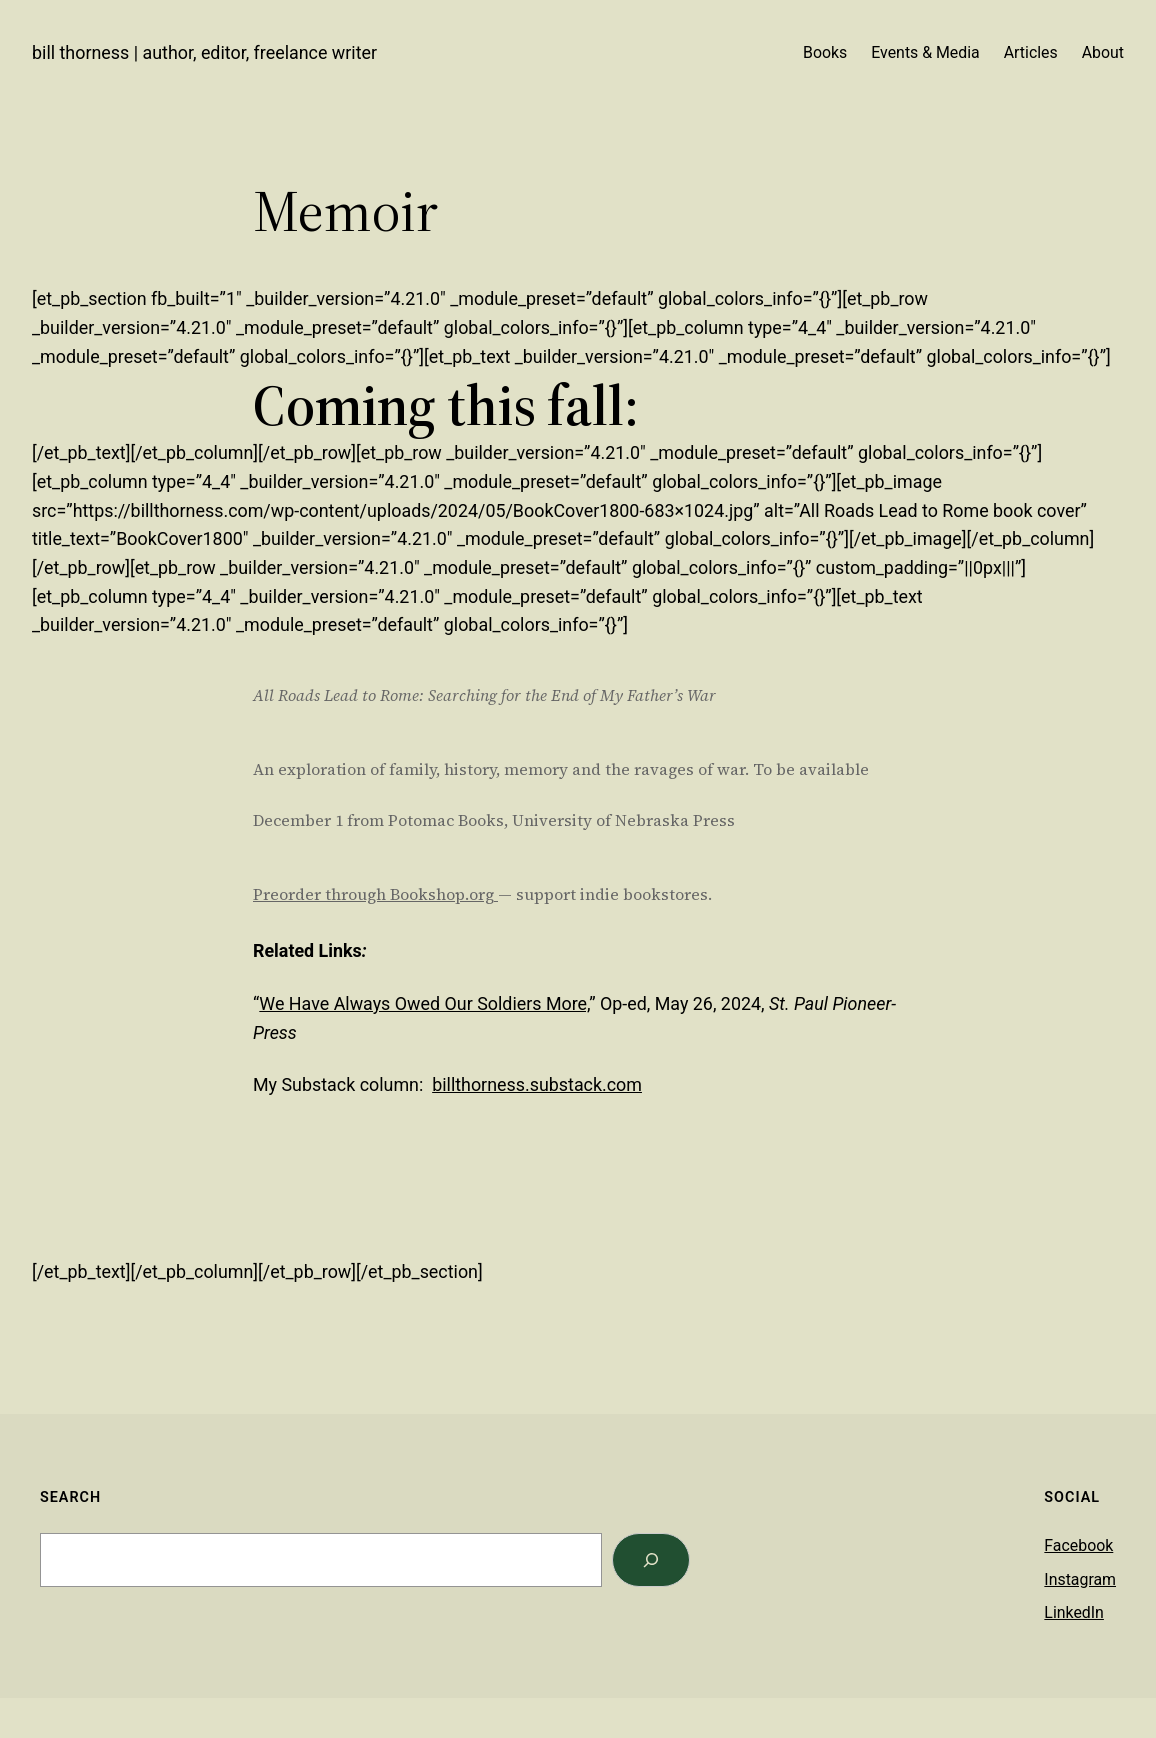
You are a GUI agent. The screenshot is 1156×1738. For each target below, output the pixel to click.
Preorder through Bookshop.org (373, 894)
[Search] (651, 1560)
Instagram (1080, 1579)
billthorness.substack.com (537, 1084)
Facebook (1078, 1545)
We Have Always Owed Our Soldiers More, (424, 1003)
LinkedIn (1074, 1612)
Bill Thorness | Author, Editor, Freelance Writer (204, 52)
